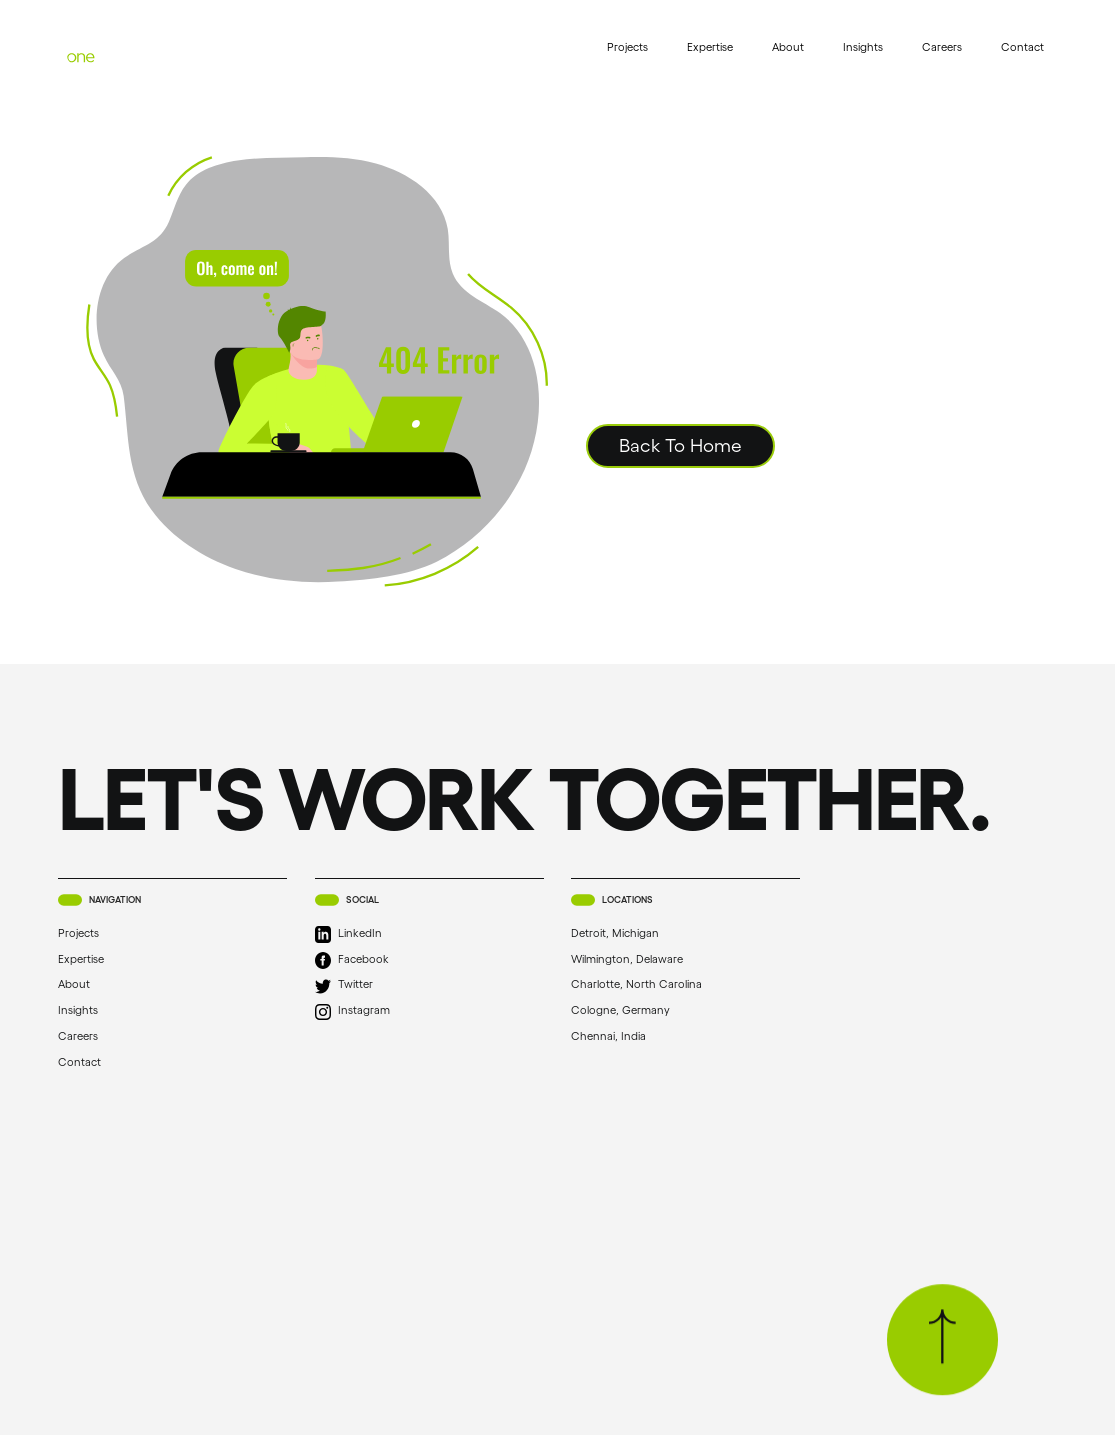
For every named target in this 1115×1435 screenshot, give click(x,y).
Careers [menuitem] (942, 47)
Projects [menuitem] (627, 47)
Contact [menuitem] (1022, 47)
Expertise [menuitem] (710, 47)
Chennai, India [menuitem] (628, 1036)
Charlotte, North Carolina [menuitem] (656, 985)
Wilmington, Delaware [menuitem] (647, 959)
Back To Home (680, 445)
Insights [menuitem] (863, 47)
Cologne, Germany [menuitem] (640, 1011)
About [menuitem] (788, 47)
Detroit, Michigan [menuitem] (635, 933)
